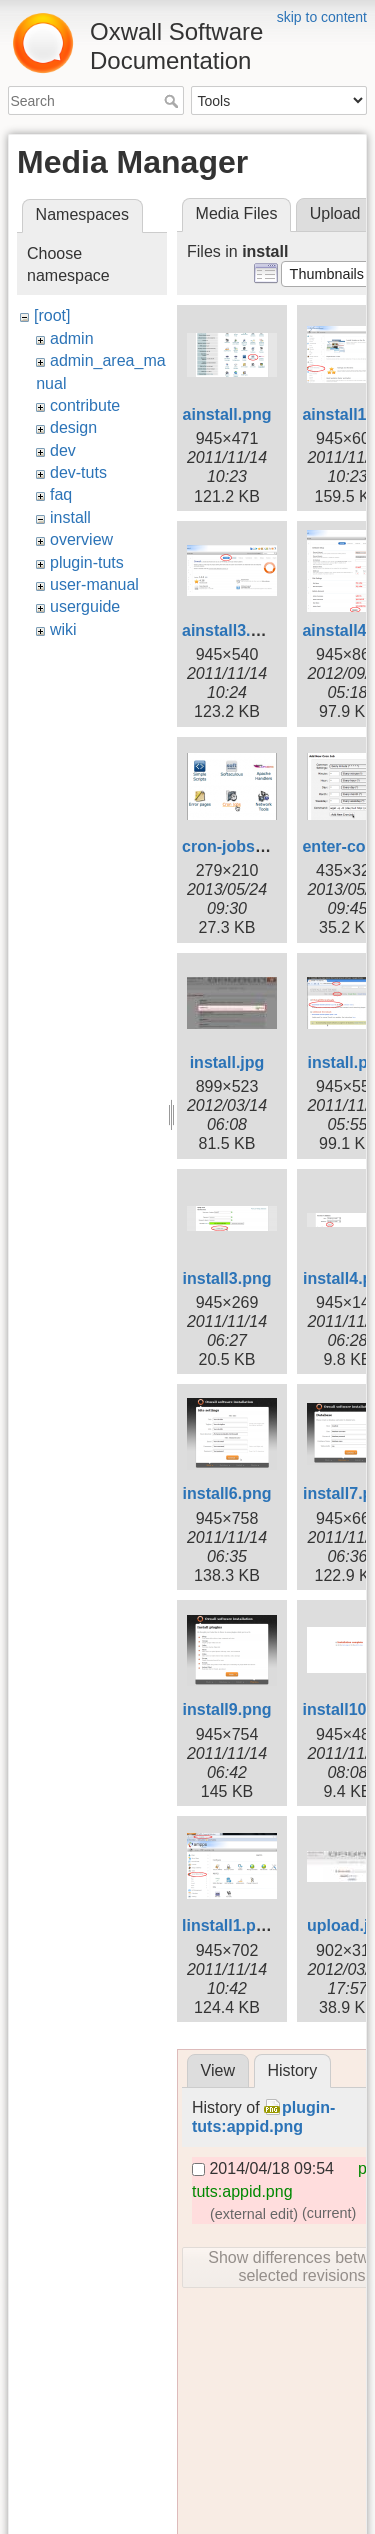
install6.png (227, 1493)
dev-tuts (78, 472)
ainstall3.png (231, 630)
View (218, 2070)
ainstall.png (227, 414)
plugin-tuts (87, 562)
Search (173, 101)
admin (72, 338)
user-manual (94, 584)
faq (61, 494)
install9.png (227, 1709)
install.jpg (227, 1062)
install (70, 517)
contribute (85, 405)
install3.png (227, 1278)
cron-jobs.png (235, 846)
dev (63, 450)
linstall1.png (228, 1925)
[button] (326, 274)
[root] (52, 315)
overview (81, 539)
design (73, 427)
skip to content (322, 17)
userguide (85, 606)
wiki (63, 629)
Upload (335, 213)
